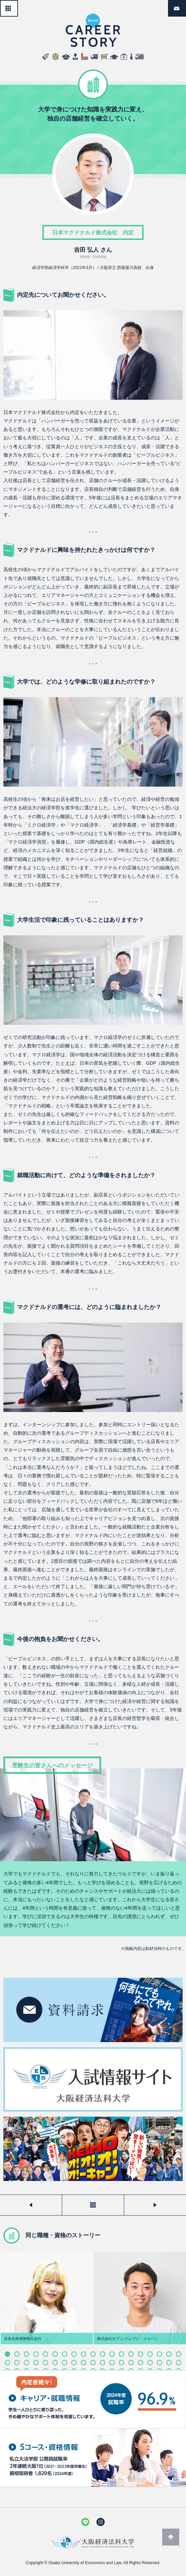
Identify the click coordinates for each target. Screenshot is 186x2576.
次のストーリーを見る (155, 2205)
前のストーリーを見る (31, 2205)
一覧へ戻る (17, 5)
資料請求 (185, 5)
